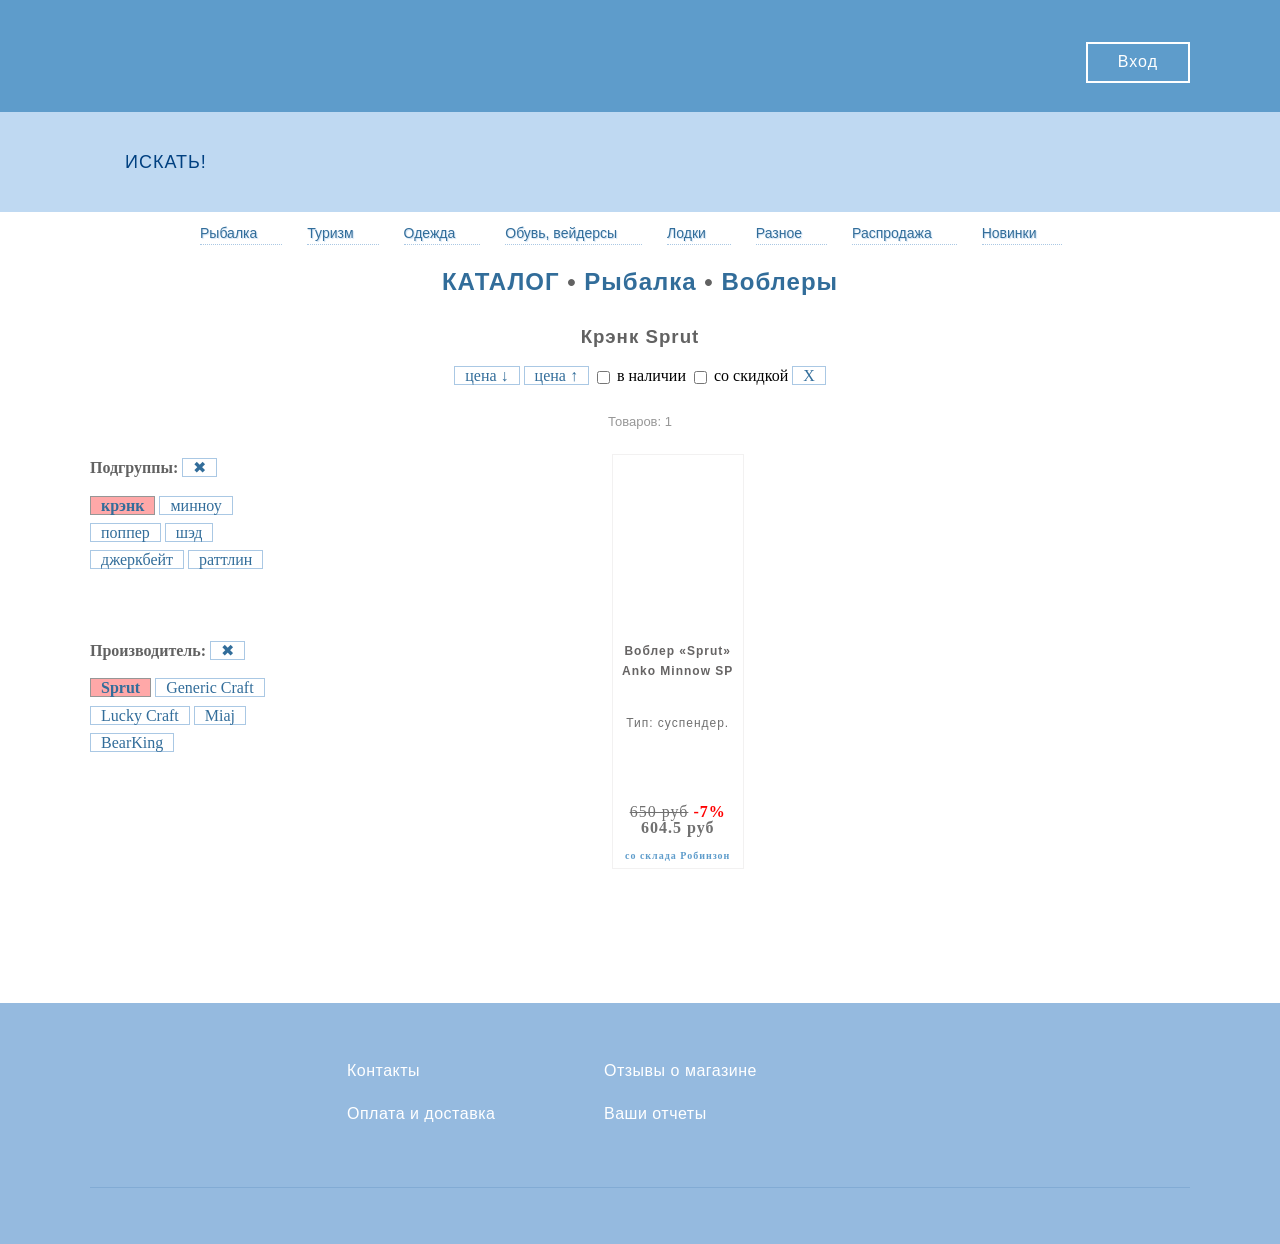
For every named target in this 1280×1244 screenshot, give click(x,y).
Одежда (430, 233)
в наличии (641, 375)
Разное (779, 233)
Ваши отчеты (655, 1114)
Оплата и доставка (421, 1114)
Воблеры (779, 281)
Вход (1138, 61)
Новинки (1009, 233)
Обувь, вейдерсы (561, 233)
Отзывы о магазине (680, 1071)
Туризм (330, 233)
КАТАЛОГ (501, 281)
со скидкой (741, 375)
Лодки (686, 233)
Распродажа (892, 233)
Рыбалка (228, 233)
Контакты (383, 1071)
